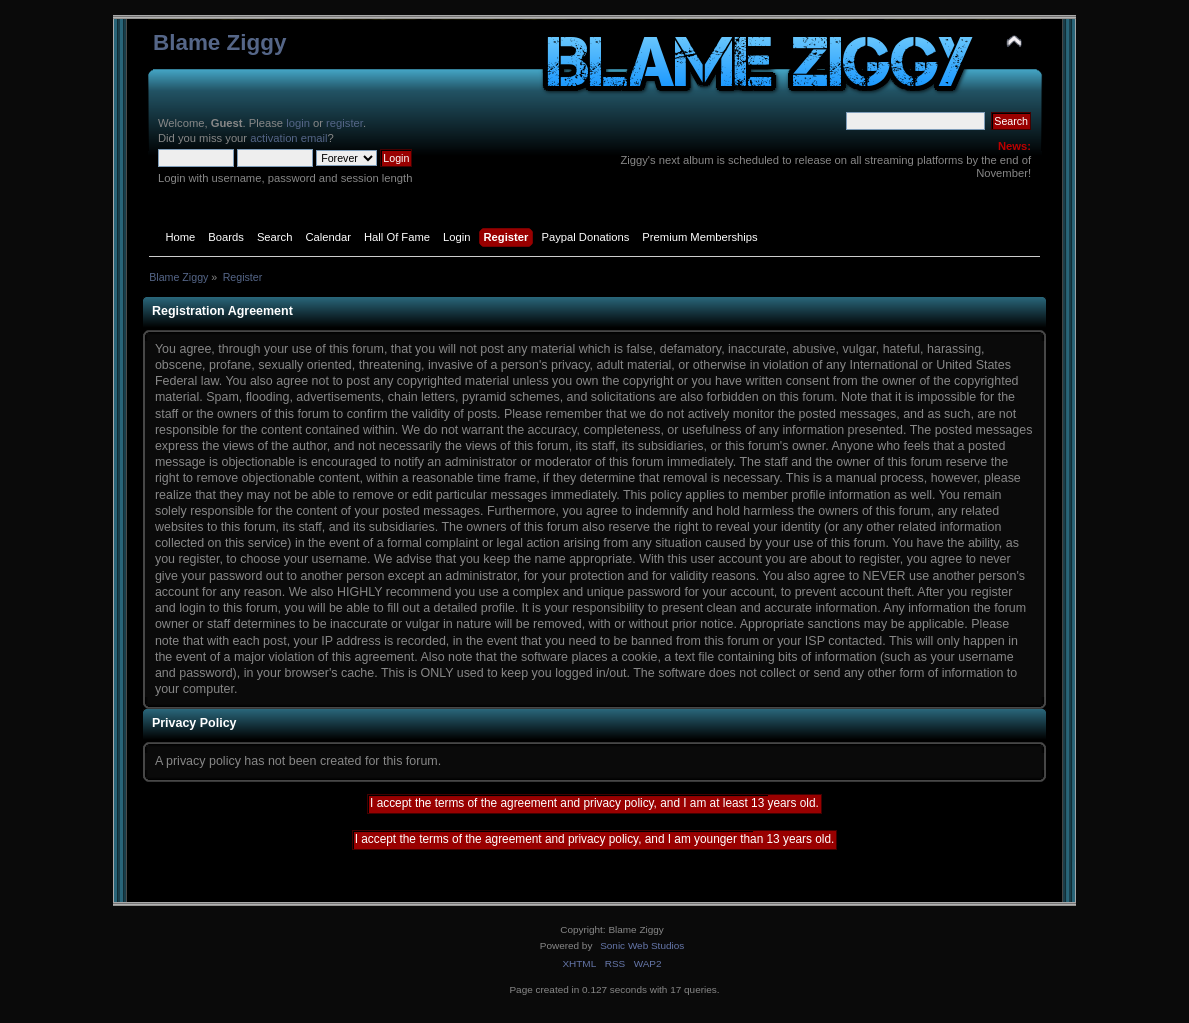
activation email (288, 138)
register (344, 123)
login (298, 123)
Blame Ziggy (220, 42)
